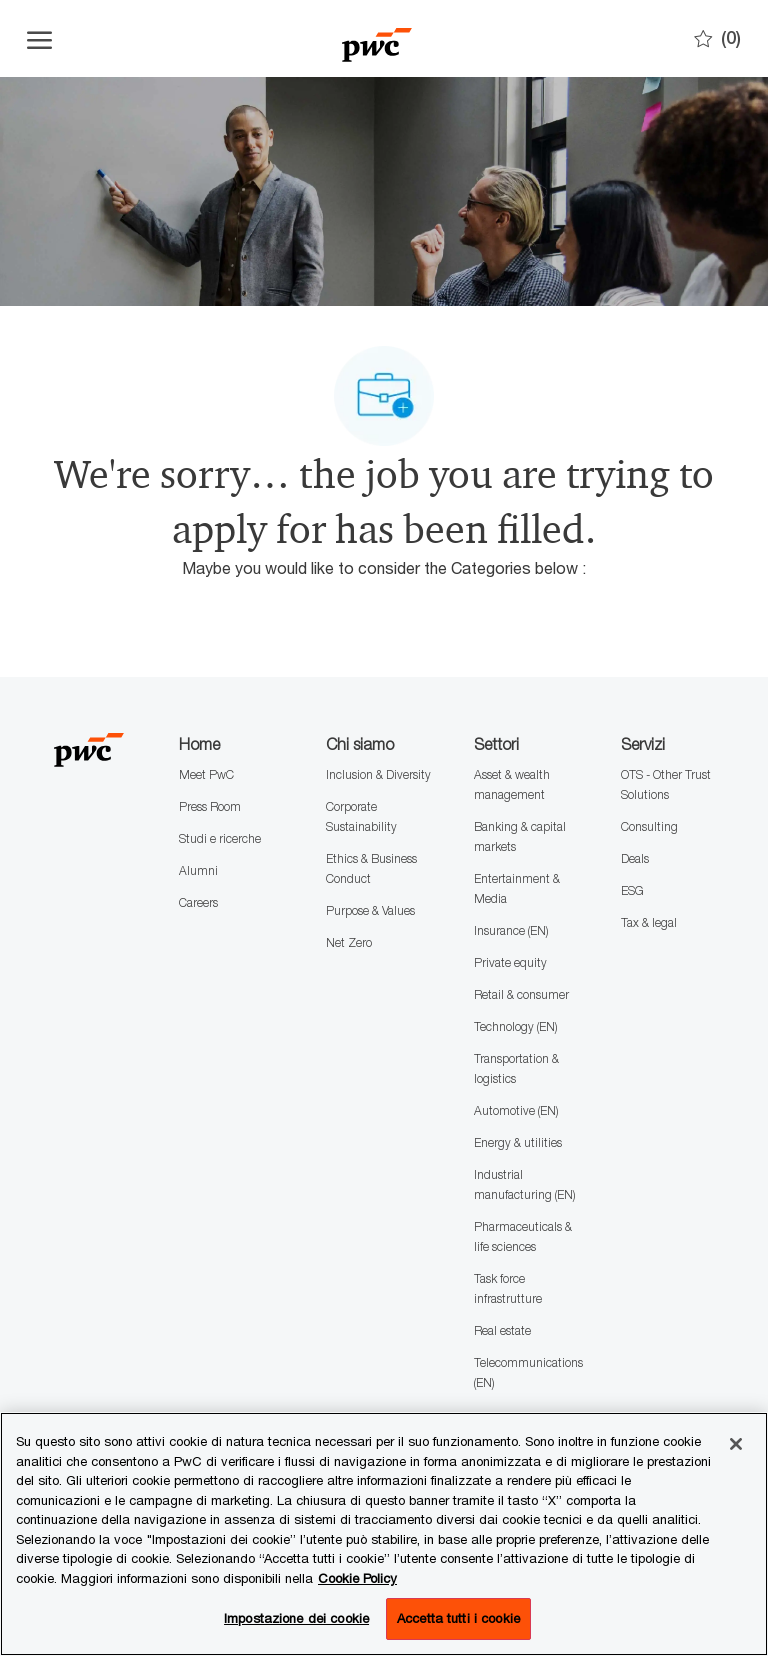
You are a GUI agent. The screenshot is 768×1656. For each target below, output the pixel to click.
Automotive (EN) (516, 1110)
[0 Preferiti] (717, 38)
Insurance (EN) (511, 930)
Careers (198, 902)
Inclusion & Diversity (378, 774)
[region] (384, 1534)
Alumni (198, 870)
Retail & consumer (521, 994)
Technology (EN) (515, 1026)
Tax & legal (649, 922)
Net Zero (349, 942)
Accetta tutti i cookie (458, 1618)
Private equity (510, 962)
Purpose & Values (370, 910)
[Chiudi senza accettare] (736, 1444)
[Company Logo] (377, 38)
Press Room (210, 806)
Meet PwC (206, 774)
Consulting (649, 826)
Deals (635, 858)
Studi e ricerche (220, 838)
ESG (632, 890)
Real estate (502, 1330)
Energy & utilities (518, 1142)
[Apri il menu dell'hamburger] (39, 39)
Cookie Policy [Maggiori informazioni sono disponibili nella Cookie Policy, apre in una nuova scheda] (357, 1578)
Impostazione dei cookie (296, 1618)
